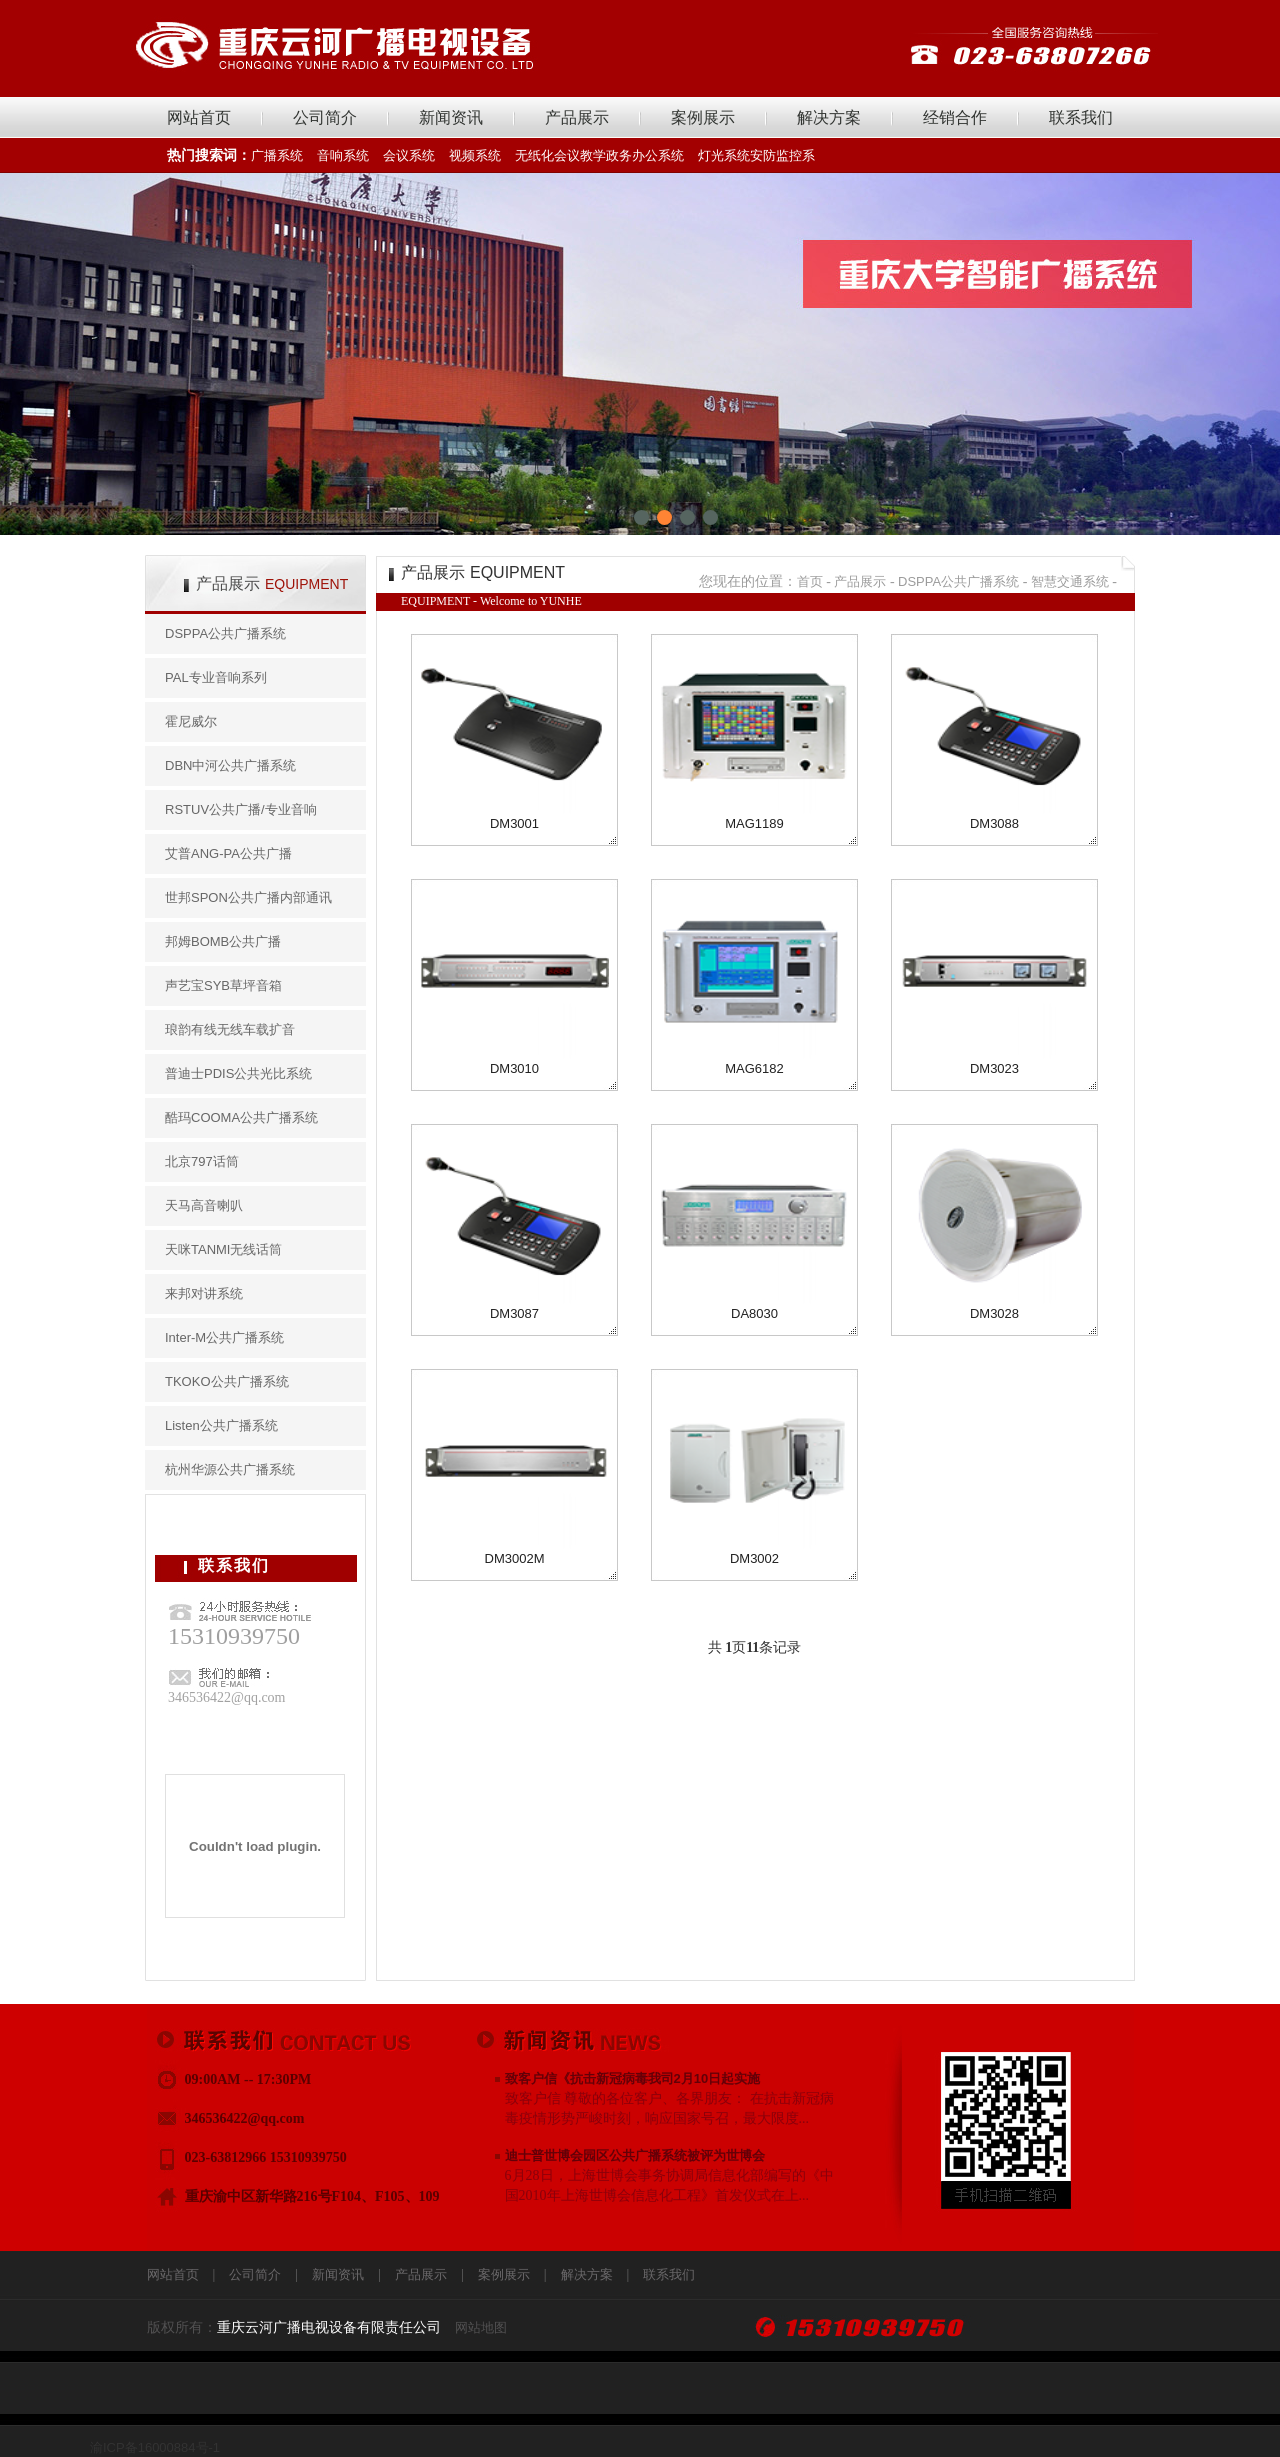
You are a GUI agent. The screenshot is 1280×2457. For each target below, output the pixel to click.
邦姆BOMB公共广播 (223, 941)
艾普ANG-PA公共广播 (228, 853)
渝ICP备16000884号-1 (155, 2447)
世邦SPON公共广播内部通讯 (248, 897)
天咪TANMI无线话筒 (223, 1249)
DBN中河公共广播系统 (230, 765)
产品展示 (577, 117)
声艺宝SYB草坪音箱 (223, 985)
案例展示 (703, 117)
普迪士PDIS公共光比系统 (238, 1073)
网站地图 (481, 2327)
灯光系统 (724, 155)
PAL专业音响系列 (216, 677)
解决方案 (829, 117)
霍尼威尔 (191, 721)
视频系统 (475, 155)
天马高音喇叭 (204, 1205)
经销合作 (955, 117)
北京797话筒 (202, 1161)
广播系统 (277, 155)
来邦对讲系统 (204, 1293)
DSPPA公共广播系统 (225, 633)
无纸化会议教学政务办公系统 (599, 155)
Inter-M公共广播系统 (224, 1337)
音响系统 (343, 155)
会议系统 (409, 155)
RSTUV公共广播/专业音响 (241, 809)
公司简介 (325, 117)
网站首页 (199, 117)
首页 (810, 581)
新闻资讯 (451, 117)
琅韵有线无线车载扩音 (230, 1029)
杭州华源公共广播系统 (230, 1469)
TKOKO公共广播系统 (227, 1381)
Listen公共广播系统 (221, 1425)
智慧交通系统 (1070, 581)
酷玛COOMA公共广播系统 (241, 1117)
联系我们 (1081, 117)
